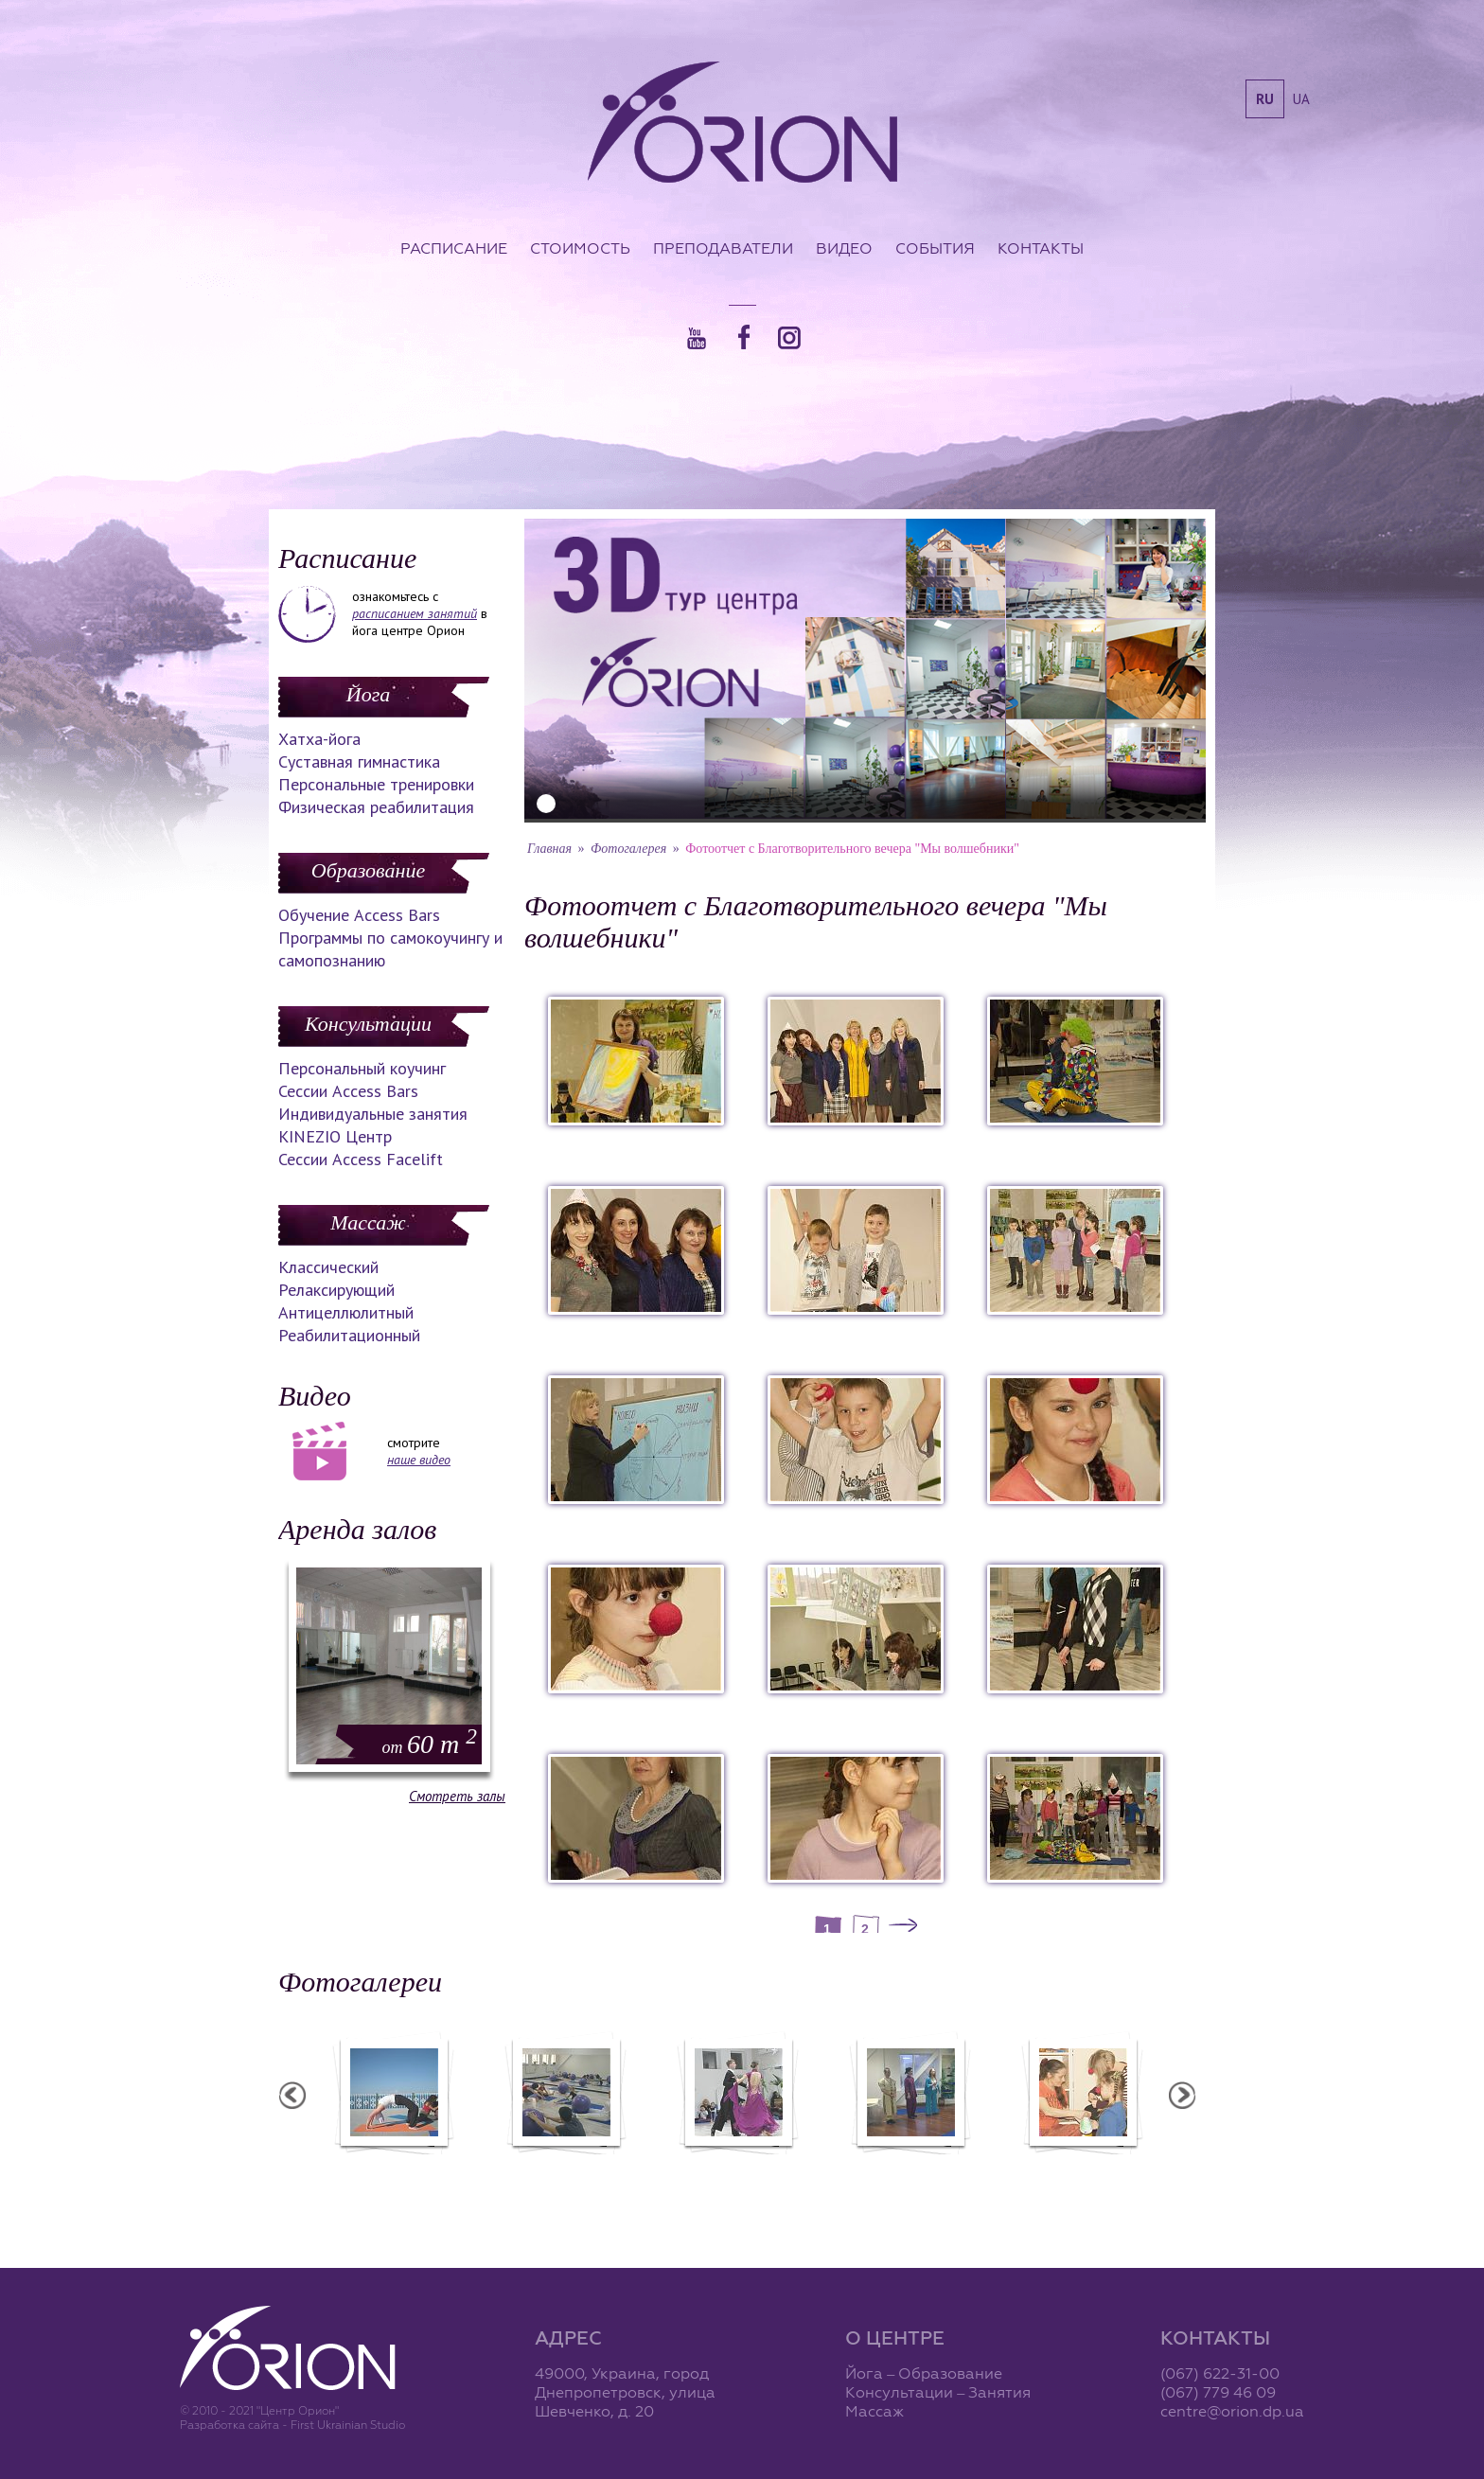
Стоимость (580, 248)
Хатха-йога (319, 739)
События (935, 248)
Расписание (453, 248)
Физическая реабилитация (376, 807)
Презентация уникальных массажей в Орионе (998, 2175)
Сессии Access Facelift (360, 1159)
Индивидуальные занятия (373, 1113)
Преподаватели (723, 248)
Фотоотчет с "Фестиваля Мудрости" (654, 2175)
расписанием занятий (414, 613)
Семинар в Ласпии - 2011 (309, 2166)
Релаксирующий (336, 1290)
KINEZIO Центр (335, 1136)
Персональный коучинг (362, 1068)
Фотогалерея (628, 848)
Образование (368, 870)
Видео (844, 248)
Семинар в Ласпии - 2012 (482, 2166)
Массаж (367, 1222)
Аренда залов (357, 1529)
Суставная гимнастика (359, 761)
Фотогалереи (360, 1981)
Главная (549, 848)
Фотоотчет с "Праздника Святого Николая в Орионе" (826, 2175)
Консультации (368, 1024)
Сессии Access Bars (348, 1091)
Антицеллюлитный (346, 1312)
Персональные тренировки (376, 784)
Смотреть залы (457, 1796)
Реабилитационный (349, 1335)
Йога (368, 694)
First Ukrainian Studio (348, 2424)
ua (1301, 99)
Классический (328, 1267)
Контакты (1041, 248)
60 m (429, 1744)
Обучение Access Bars (359, 915)
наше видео (418, 1459)
